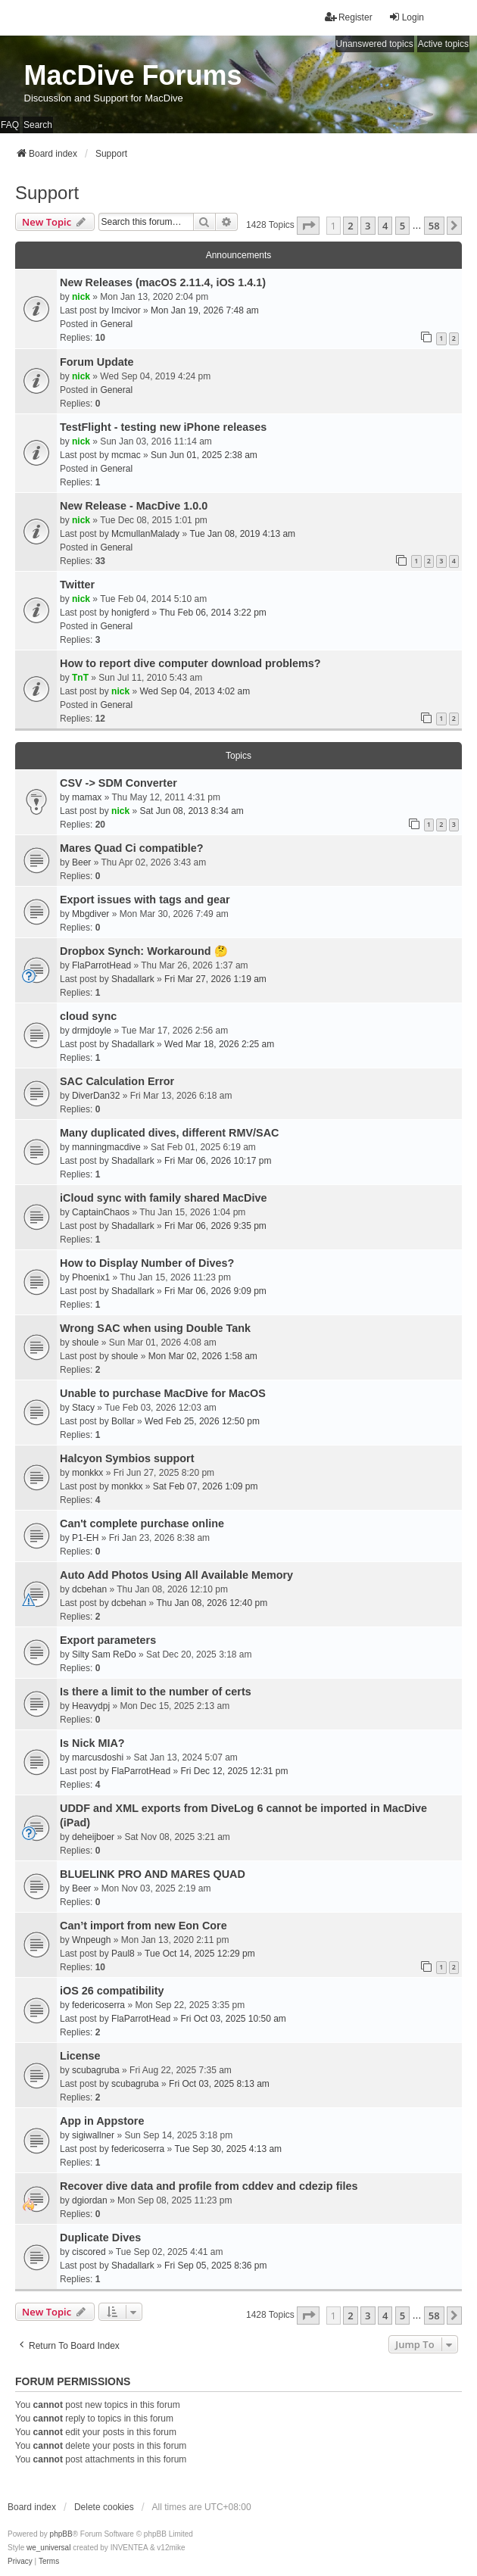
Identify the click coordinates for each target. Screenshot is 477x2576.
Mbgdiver (90, 914)
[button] (308, 226)
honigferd (130, 612)
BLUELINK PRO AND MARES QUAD (152, 1874)
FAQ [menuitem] (10, 125)
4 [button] (385, 225)
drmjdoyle (91, 1030)
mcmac (126, 455)
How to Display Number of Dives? (147, 1263)
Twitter (77, 585)
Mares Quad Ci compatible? (132, 848)
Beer (81, 862)
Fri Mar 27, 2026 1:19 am (215, 979)
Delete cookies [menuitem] (104, 2507)
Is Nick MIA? (92, 1743)
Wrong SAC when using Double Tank (155, 1328)
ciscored (89, 2252)
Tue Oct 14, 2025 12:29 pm (200, 1953)
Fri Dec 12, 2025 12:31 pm (234, 1771)
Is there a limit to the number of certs (155, 1692)
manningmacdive (106, 1147)
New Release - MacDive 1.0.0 (133, 506)
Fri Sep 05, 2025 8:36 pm (215, 2265)
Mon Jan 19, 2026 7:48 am (205, 310)
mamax (86, 797)
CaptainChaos (100, 1212)
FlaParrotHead (101, 965)
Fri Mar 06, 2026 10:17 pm (217, 1160)
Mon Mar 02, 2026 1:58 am (202, 1356)
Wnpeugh (91, 1940)
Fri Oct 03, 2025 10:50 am (232, 2018)
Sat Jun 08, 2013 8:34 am (191, 811)
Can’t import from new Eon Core (143, 1926)
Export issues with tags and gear (145, 899)
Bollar (123, 1421)
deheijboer (93, 1837)
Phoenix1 (91, 1277)
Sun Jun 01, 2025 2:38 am (204, 455)
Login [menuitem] (406, 17)
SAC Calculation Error (117, 1081)
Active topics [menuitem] (443, 44)
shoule (85, 1342)
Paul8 (123, 1953)
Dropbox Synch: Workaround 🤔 (144, 951)
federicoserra (98, 2005)
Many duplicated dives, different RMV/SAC (169, 1133)
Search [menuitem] (37, 125)
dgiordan (90, 2200)
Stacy (83, 1407)
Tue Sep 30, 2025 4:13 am (228, 2149)
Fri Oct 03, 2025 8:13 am (219, 2084)
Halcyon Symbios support (127, 1458)
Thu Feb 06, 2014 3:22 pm (212, 612)
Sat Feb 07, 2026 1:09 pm (205, 1486)
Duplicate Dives (100, 2237)
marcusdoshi (97, 1757)
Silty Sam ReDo (104, 1654)
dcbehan (89, 1589)
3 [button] (367, 225)
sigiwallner (93, 2135)
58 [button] (434, 225)
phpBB (61, 2534)
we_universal (48, 2547)
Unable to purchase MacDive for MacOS (163, 1393)
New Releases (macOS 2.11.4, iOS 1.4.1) (163, 282)
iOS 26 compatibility (112, 1991)
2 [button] (350, 225)
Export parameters (108, 1640)
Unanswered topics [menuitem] (374, 44)
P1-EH (85, 1538)
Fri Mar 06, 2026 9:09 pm (215, 1291)
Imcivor (126, 310)
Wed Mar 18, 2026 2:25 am (219, 1044)
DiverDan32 (96, 1095)
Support (47, 192)
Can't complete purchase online (142, 1523)
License (80, 2056)
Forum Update (97, 362)
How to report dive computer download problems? (190, 663)
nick (81, 297)
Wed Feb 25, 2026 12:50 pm (202, 1421)
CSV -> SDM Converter (118, 783)
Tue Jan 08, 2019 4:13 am (242, 534)
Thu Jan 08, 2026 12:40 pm (211, 1603)
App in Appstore (102, 2121)
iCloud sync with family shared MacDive (163, 1198)
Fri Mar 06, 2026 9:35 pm (215, 1226)
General (116, 324)
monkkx (87, 1472)
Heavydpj (91, 1706)
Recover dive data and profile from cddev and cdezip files (208, 2186)
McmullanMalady (145, 534)
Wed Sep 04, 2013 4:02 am (194, 691)
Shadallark (132, 979)
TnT (80, 677)
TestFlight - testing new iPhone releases (163, 427)
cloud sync (88, 1016)
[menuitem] (20, 2561)
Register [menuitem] (349, 17)
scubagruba (96, 2070)
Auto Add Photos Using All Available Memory (176, 1575)
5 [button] (402, 225)
